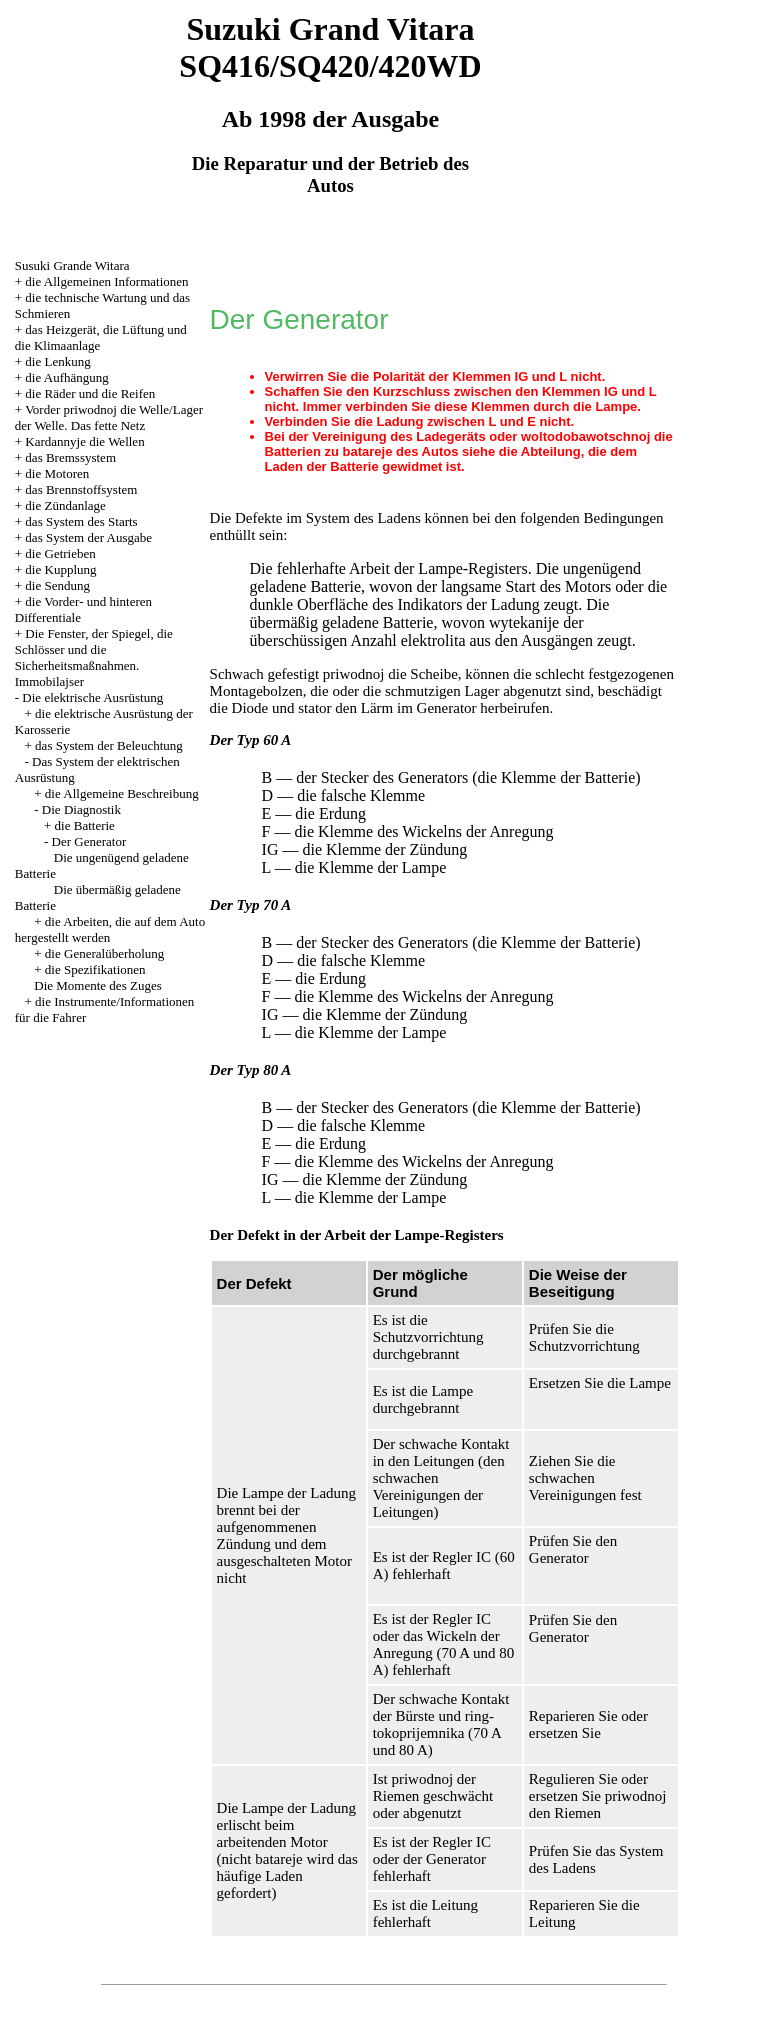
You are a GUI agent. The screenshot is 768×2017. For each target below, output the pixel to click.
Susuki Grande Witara (72, 265)
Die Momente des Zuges (97, 985)
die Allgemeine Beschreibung (122, 793)
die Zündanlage (65, 505)
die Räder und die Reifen (90, 393)
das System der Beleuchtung (109, 745)
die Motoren (57, 473)
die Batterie (85, 825)
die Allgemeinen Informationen (106, 281)
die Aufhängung (66, 377)
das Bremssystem (70, 457)
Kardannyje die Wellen (84, 441)
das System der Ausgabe (88, 537)
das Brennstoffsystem (81, 489)
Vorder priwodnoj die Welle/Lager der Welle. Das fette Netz (109, 417)
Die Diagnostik (81, 809)
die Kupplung (60, 569)
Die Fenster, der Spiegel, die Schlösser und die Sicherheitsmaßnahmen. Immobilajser (94, 657)
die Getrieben (60, 553)
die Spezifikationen (95, 969)
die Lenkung (57, 361)
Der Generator (89, 841)
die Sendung (57, 585)
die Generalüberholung (104, 953)
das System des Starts (81, 521)
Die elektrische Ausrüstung (92, 697)
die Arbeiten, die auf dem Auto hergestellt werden (110, 929)
